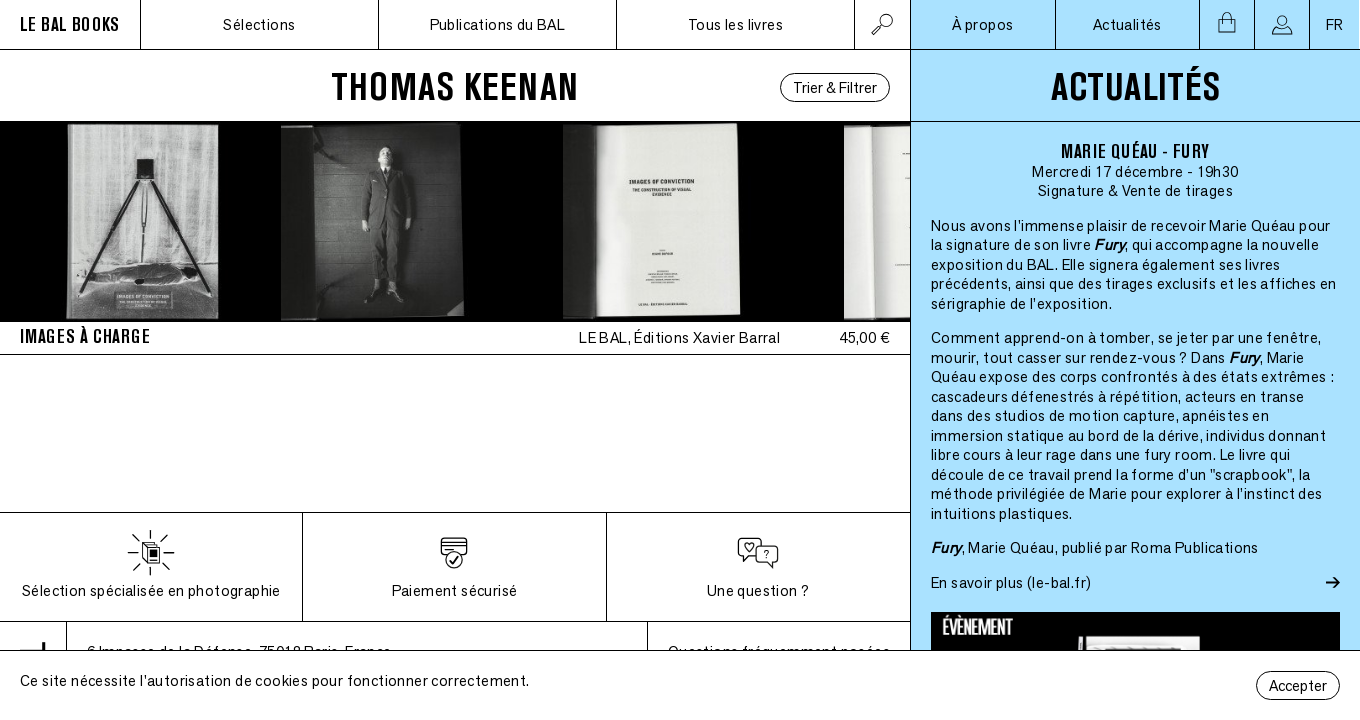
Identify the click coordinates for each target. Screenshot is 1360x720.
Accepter (1298, 685)
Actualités (1127, 24)
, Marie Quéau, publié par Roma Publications (1095, 547)
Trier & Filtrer (835, 87)
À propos (982, 24)
